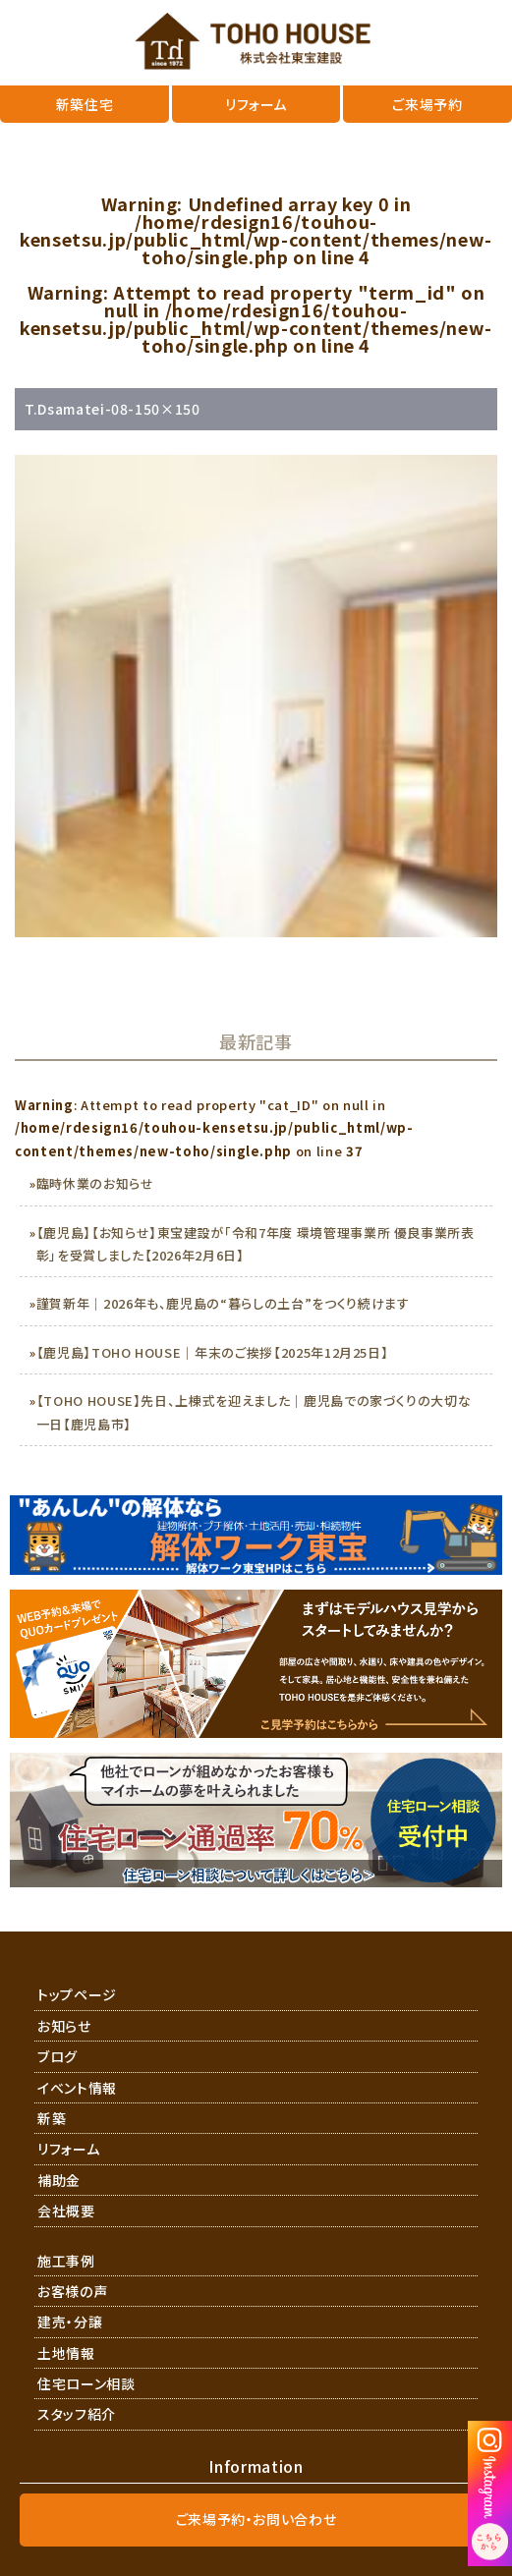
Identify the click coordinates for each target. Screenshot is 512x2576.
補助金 (59, 2180)
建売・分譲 (69, 2321)
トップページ (77, 1994)
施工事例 (66, 2260)
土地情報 (66, 2353)
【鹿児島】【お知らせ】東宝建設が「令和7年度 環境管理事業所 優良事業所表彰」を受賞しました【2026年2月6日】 (255, 1243)
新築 (51, 2118)
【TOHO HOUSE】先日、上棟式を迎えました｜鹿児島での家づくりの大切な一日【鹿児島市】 (254, 1411)
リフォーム (68, 2148)
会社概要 (66, 2210)
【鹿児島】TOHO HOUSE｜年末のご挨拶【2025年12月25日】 (212, 1352)
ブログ (57, 2056)
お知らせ (64, 2026)
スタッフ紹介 (76, 2414)
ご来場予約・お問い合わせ (256, 2519)
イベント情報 (77, 2088)
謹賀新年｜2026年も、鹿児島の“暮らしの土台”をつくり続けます (223, 1303)
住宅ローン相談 (86, 2383)
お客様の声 (72, 2291)
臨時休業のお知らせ (95, 1183)
